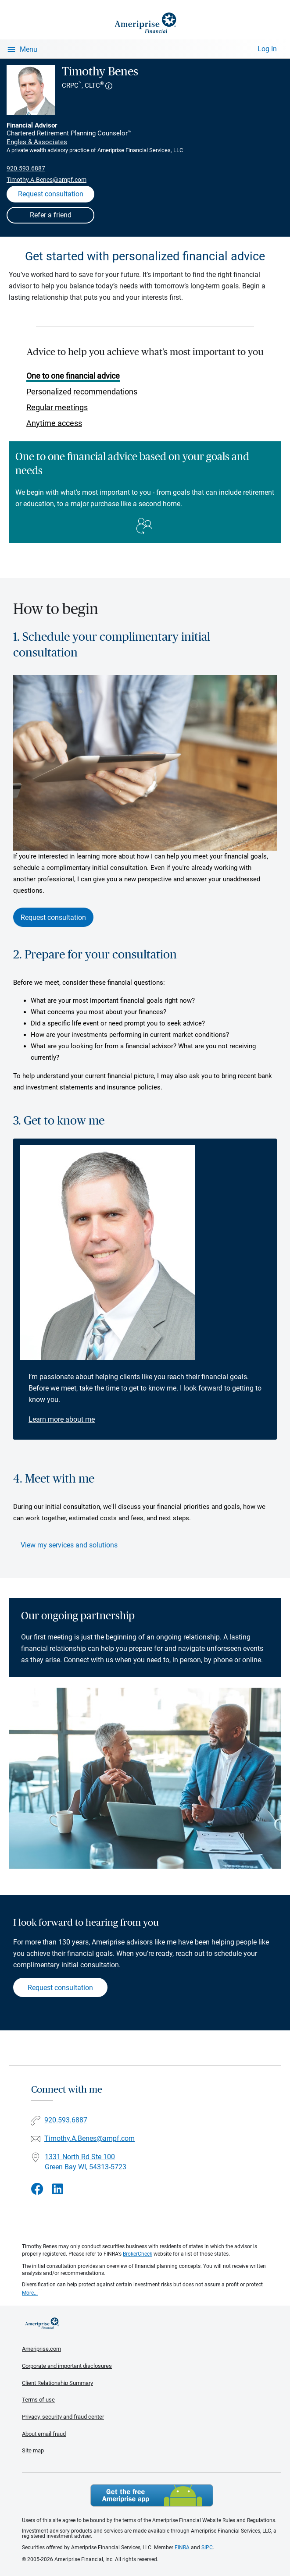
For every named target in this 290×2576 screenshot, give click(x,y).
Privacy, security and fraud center (63, 2416)
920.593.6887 (26, 168)
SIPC (207, 2547)
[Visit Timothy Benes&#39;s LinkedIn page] (57, 2189)
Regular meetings (57, 407)
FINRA (182, 2547)
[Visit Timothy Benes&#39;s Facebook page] (37, 2189)
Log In (267, 49)
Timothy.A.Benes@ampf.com (46, 179)
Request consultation (53, 917)
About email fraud (44, 2434)
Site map (33, 2450)
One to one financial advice (73, 375)
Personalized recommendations (81, 391)
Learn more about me (62, 1419)
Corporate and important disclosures (67, 2366)
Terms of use (38, 2399)
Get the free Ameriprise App (151, 2495)
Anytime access (54, 423)
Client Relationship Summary (57, 2383)
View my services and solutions (69, 1545)
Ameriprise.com (41, 2348)
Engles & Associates (37, 142)
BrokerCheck (137, 2254)
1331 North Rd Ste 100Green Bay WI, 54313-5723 (85, 2162)
